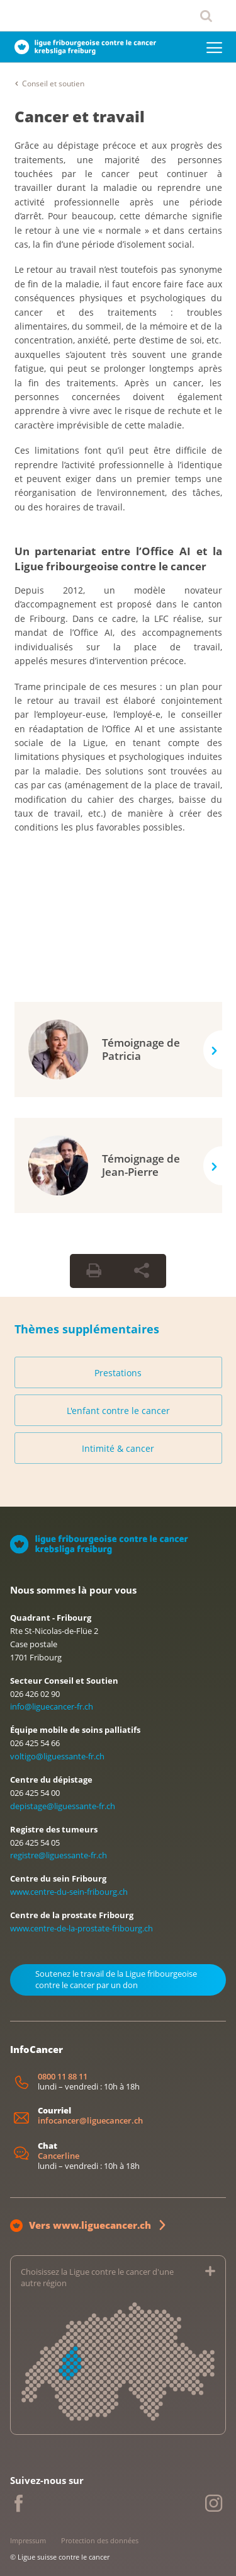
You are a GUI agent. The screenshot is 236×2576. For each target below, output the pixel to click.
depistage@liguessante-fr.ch (62, 1806)
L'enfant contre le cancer (118, 1411)
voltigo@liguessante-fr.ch (57, 1756)
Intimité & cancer (118, 1448)
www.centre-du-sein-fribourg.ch (69, 1891)
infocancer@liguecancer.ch (90, 2120)
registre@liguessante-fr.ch (58, 1855)
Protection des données (99, 2540)
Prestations (118, 1373)
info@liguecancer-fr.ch (51, 1706)
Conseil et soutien (53, 83)
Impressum (28, 2540)
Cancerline (58, 2156)
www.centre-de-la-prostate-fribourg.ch (81, 1928)
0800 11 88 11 (62, 2076)
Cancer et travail (79, 116)
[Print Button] (94, 1271)
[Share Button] (142, 1271)
